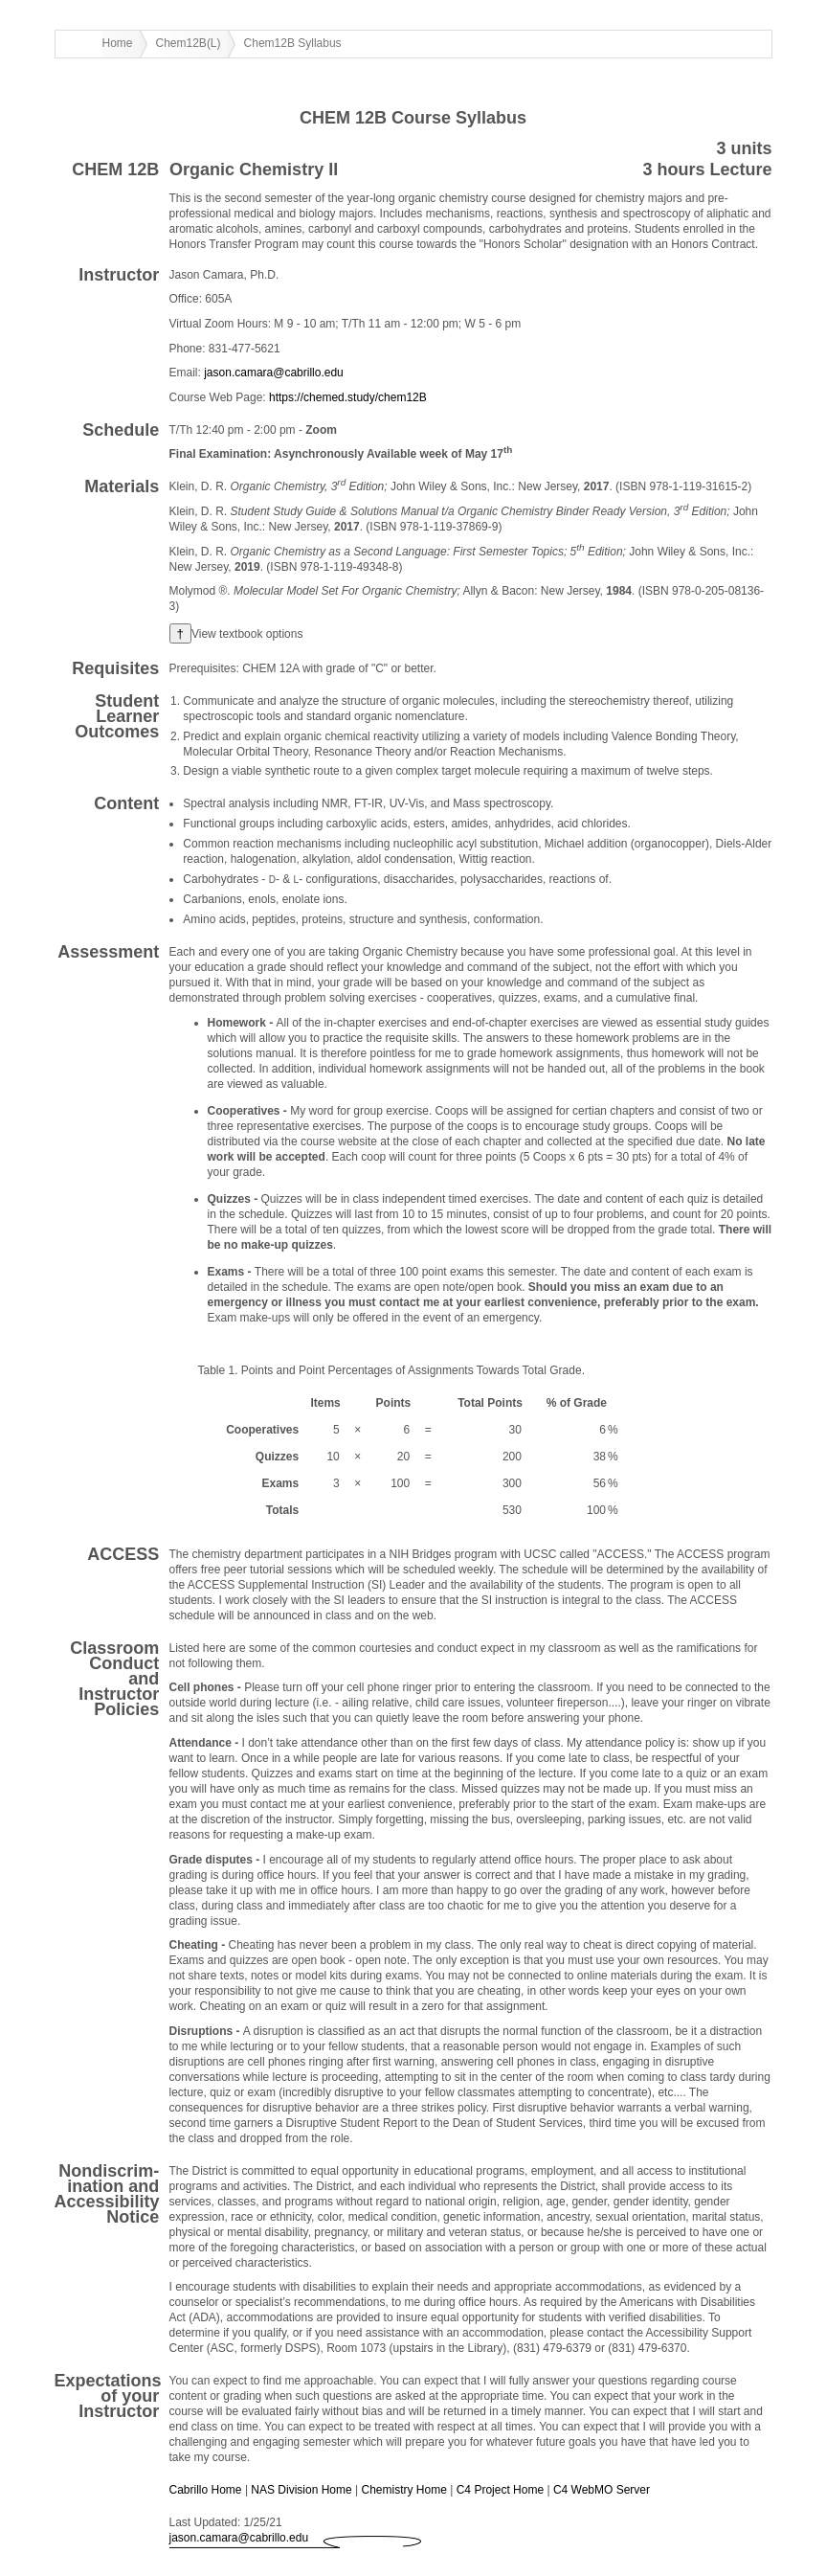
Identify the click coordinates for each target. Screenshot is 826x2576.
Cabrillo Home (205, 2490)
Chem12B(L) (188, 43)
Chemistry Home (404, 2490)
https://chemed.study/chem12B (348, 397)
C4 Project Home (500, 2490)
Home (117, 43)
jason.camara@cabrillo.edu (274, 372)
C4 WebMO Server (601, 2490)
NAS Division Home (301, 2490)
